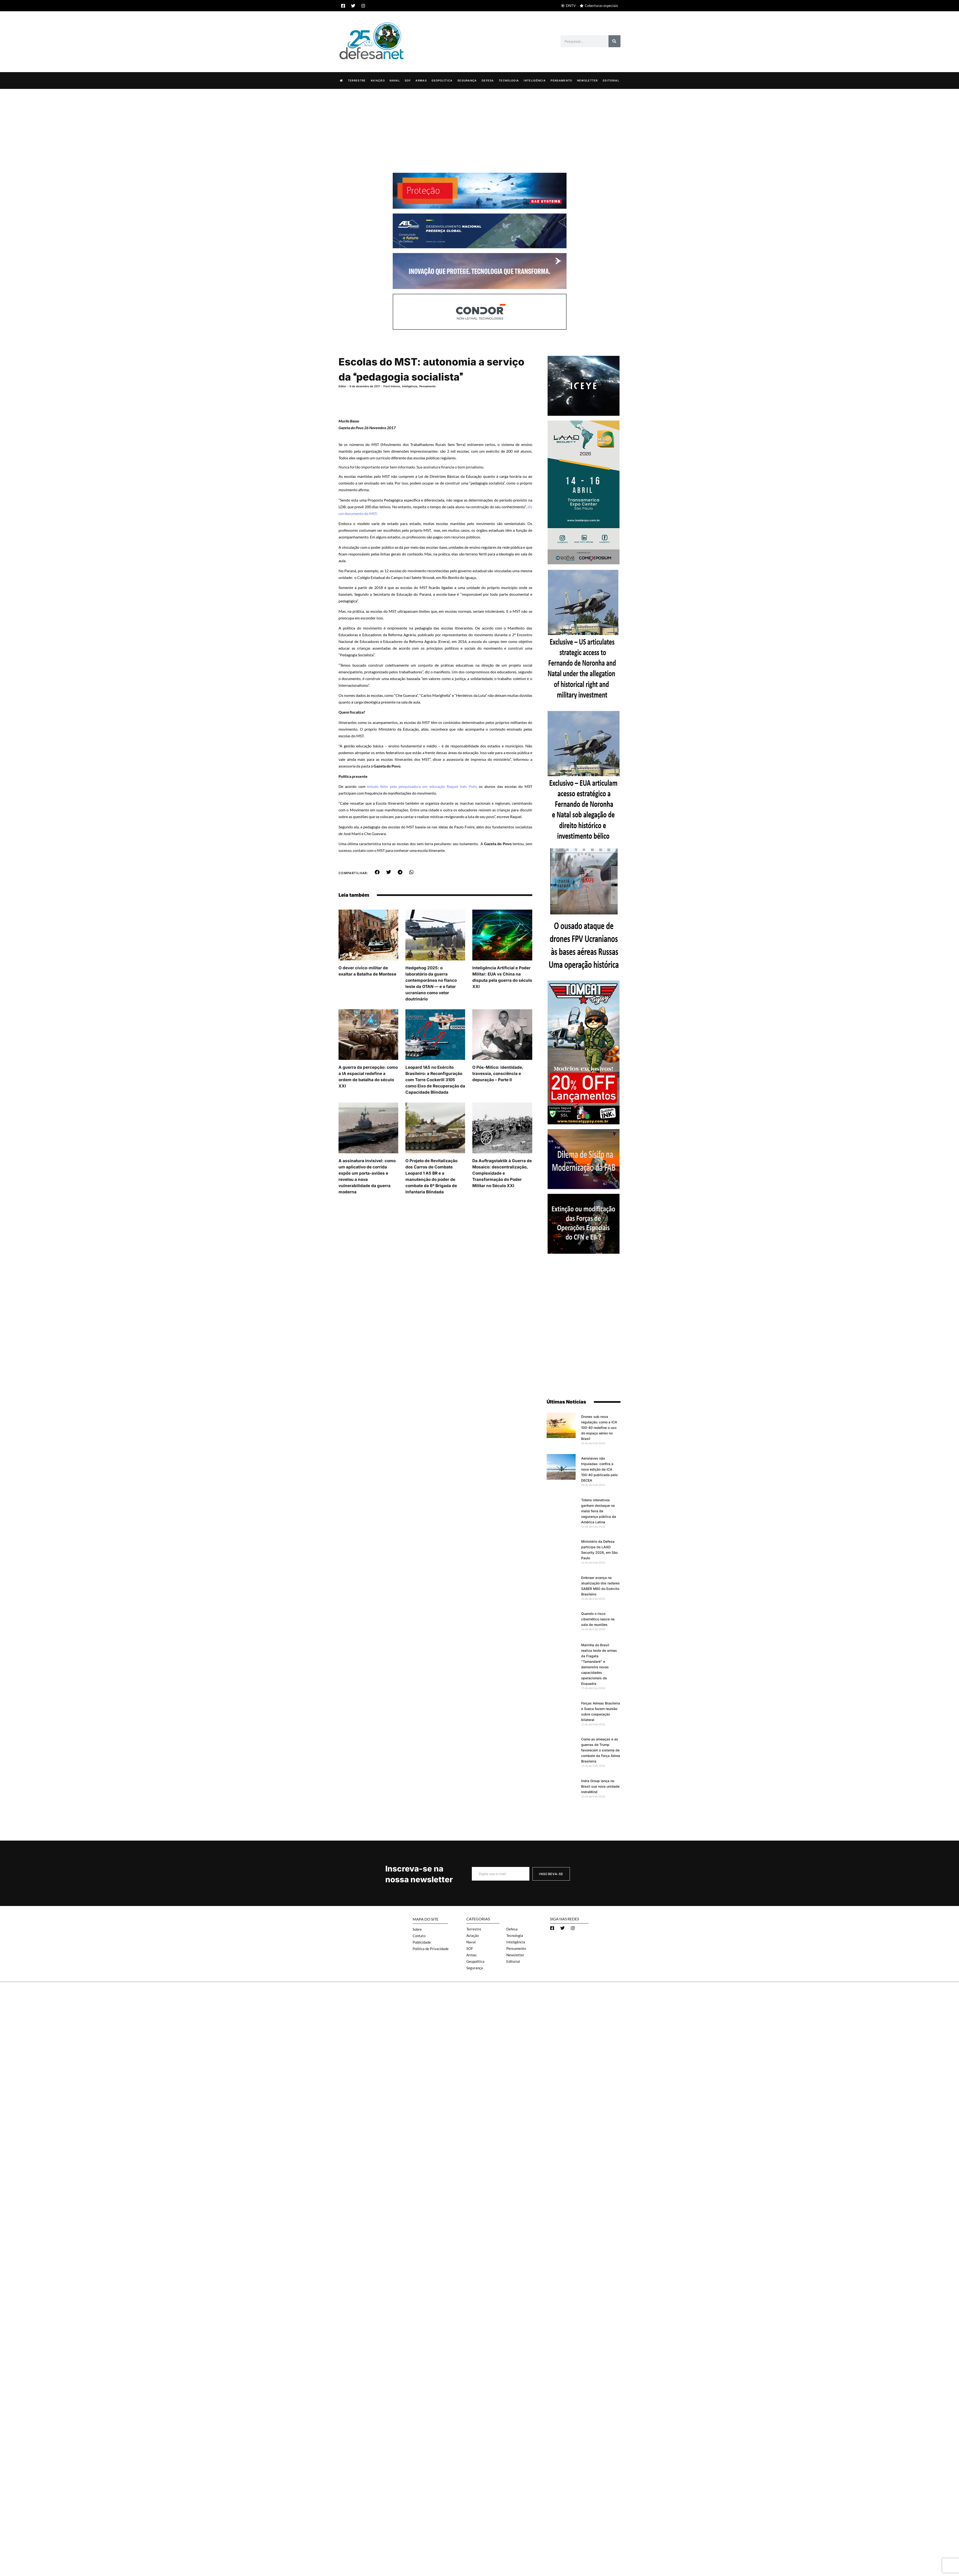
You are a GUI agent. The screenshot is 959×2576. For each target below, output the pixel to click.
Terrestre (357, 80)
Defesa (488, 80)
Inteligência (535, 80)
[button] (377, 872)
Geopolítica (442, 80)
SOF (408, 80)
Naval (395, 80)
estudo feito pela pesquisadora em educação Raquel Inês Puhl (421, 786)
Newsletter (587, 80)
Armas (421, 80)
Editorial (611, 80)
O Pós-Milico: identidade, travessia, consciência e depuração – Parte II (497, 1073)
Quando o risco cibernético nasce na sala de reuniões (597, 1618)
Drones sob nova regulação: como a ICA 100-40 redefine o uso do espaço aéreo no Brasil (599, 1427)
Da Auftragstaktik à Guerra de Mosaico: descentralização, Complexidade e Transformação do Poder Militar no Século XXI (502, 1173)
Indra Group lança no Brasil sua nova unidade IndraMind (600, 1786)
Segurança (467, 80)
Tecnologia (509, 80)
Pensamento (561, 80)
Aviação (378, 80)
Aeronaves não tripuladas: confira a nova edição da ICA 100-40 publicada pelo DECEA (599, 1469)
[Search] (614, 41)
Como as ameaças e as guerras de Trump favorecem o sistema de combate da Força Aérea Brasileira (600, 1750)
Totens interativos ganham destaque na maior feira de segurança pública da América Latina (598, 1511)
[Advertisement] (479, 124)
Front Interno (391, 386)
